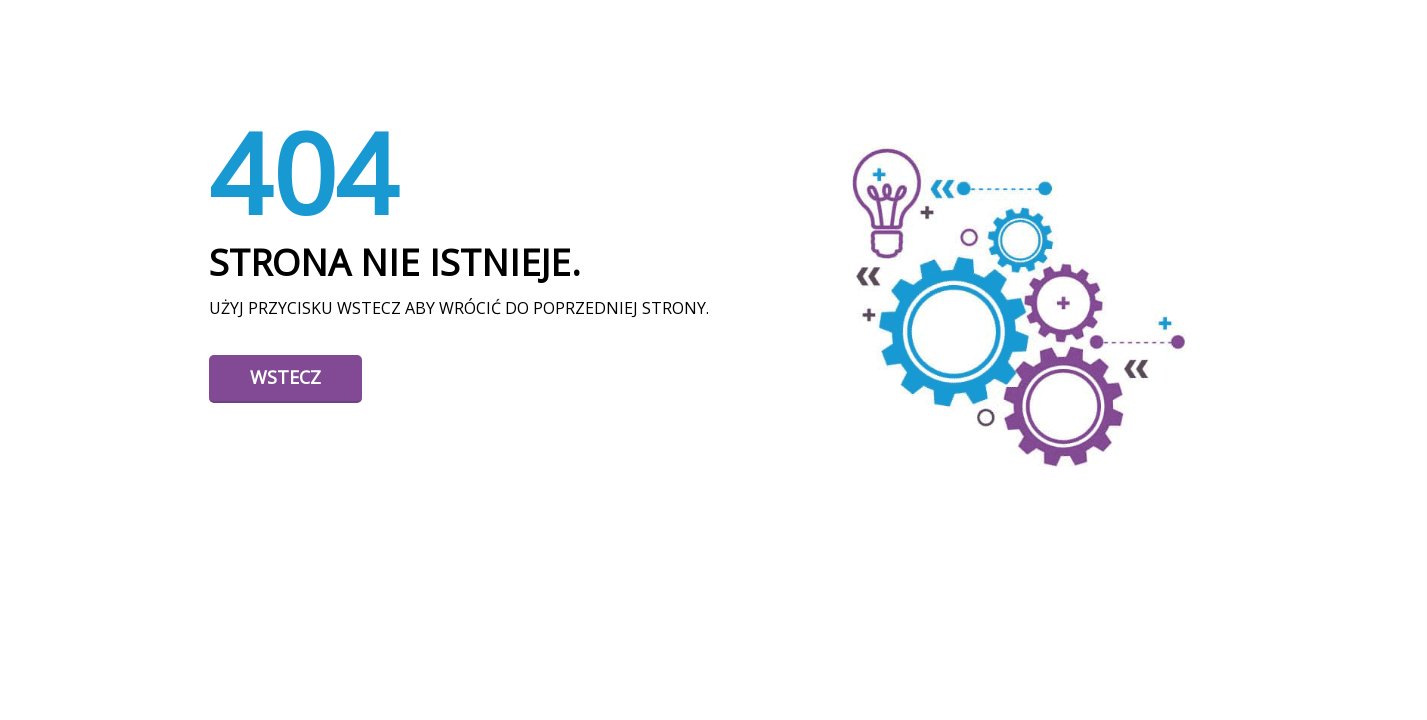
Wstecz (285, 377)
